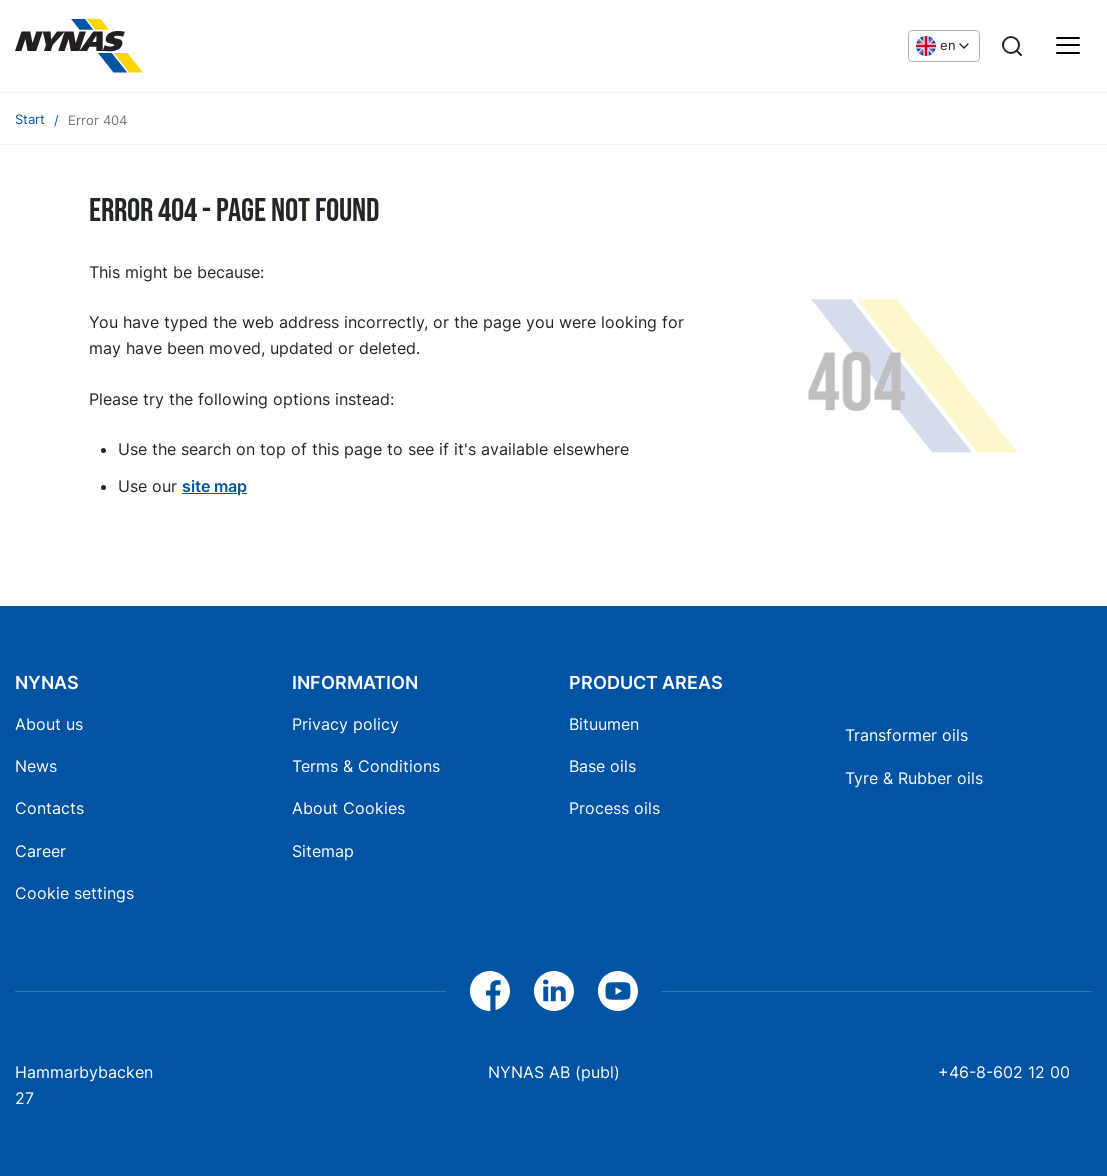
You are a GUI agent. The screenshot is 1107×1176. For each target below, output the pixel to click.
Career (40, 851)
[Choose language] (944, 46)
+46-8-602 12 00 (1004, 1072)
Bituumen (604, 724)
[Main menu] (1068, 46)
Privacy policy (345, 724)
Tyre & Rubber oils (914, 778)
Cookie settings (74, 893)
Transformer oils (906, 735)
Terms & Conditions (366, 766)
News (36, 766)
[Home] (79, 46)
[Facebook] (490, 991)
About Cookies (348, 808)
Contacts (49, 808)
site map (214, 486)
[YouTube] (618, 991)
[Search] (1012, 46)
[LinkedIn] (554, 991)
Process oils (614, 808)
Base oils (602, 766)
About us (49, 724)
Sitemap (323, 851)
